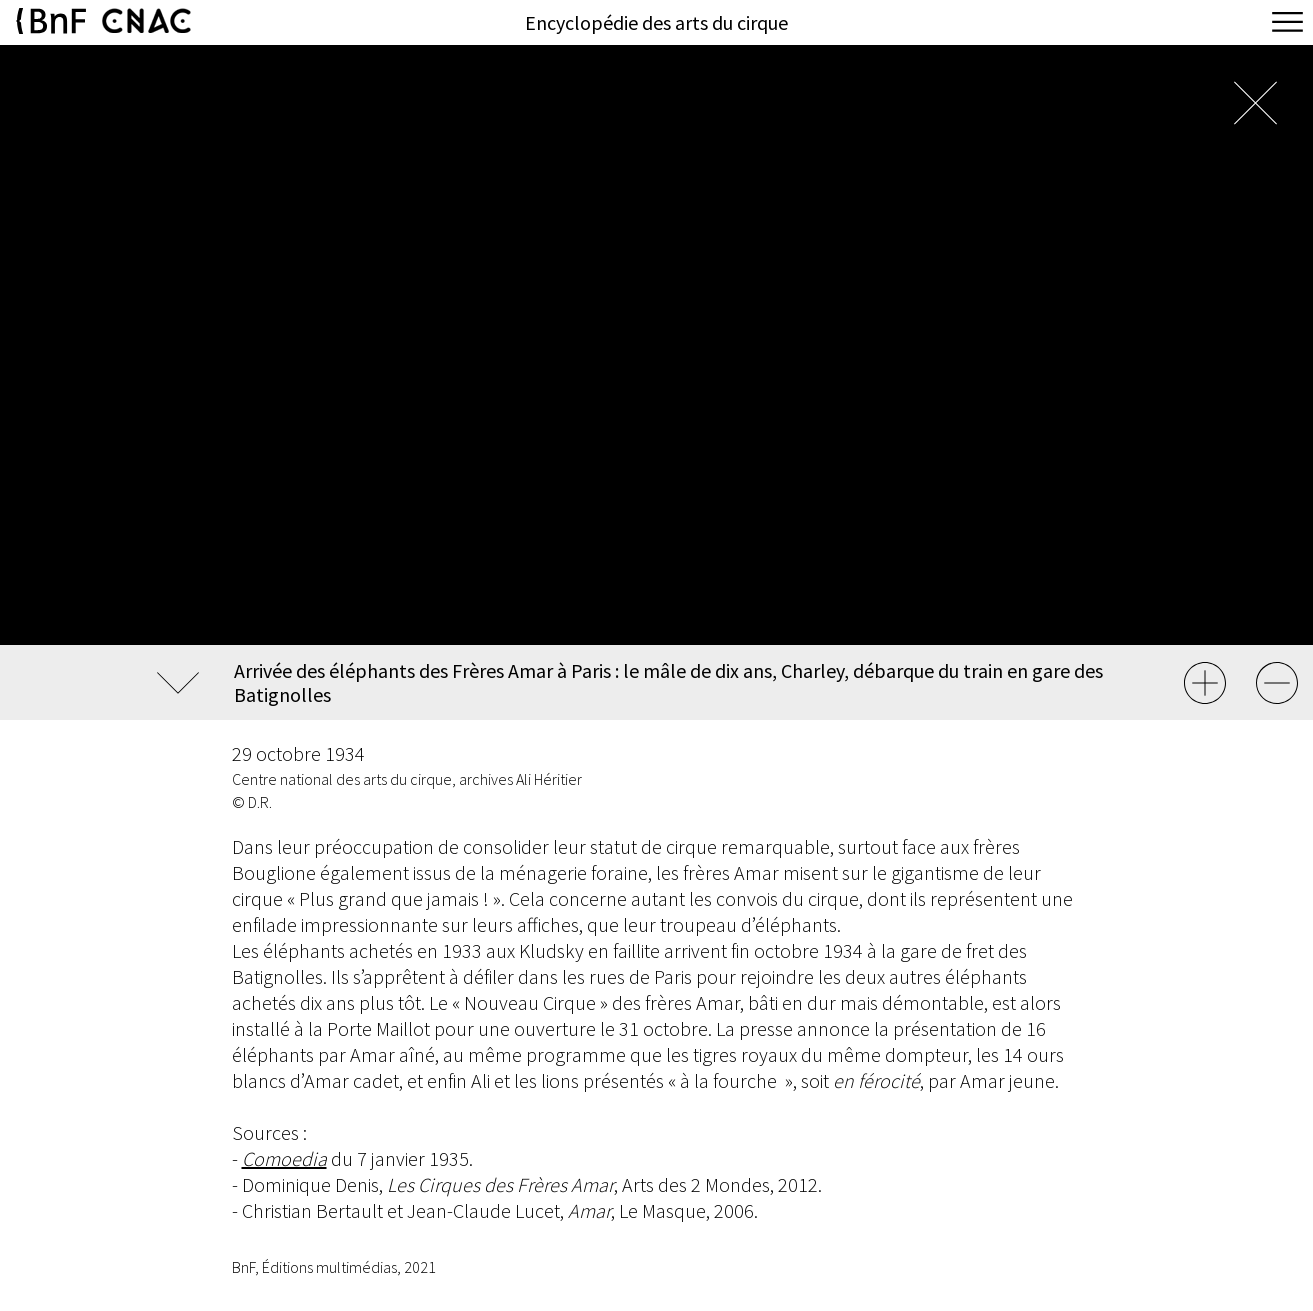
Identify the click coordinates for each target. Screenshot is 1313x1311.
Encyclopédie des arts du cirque (656, 22)
